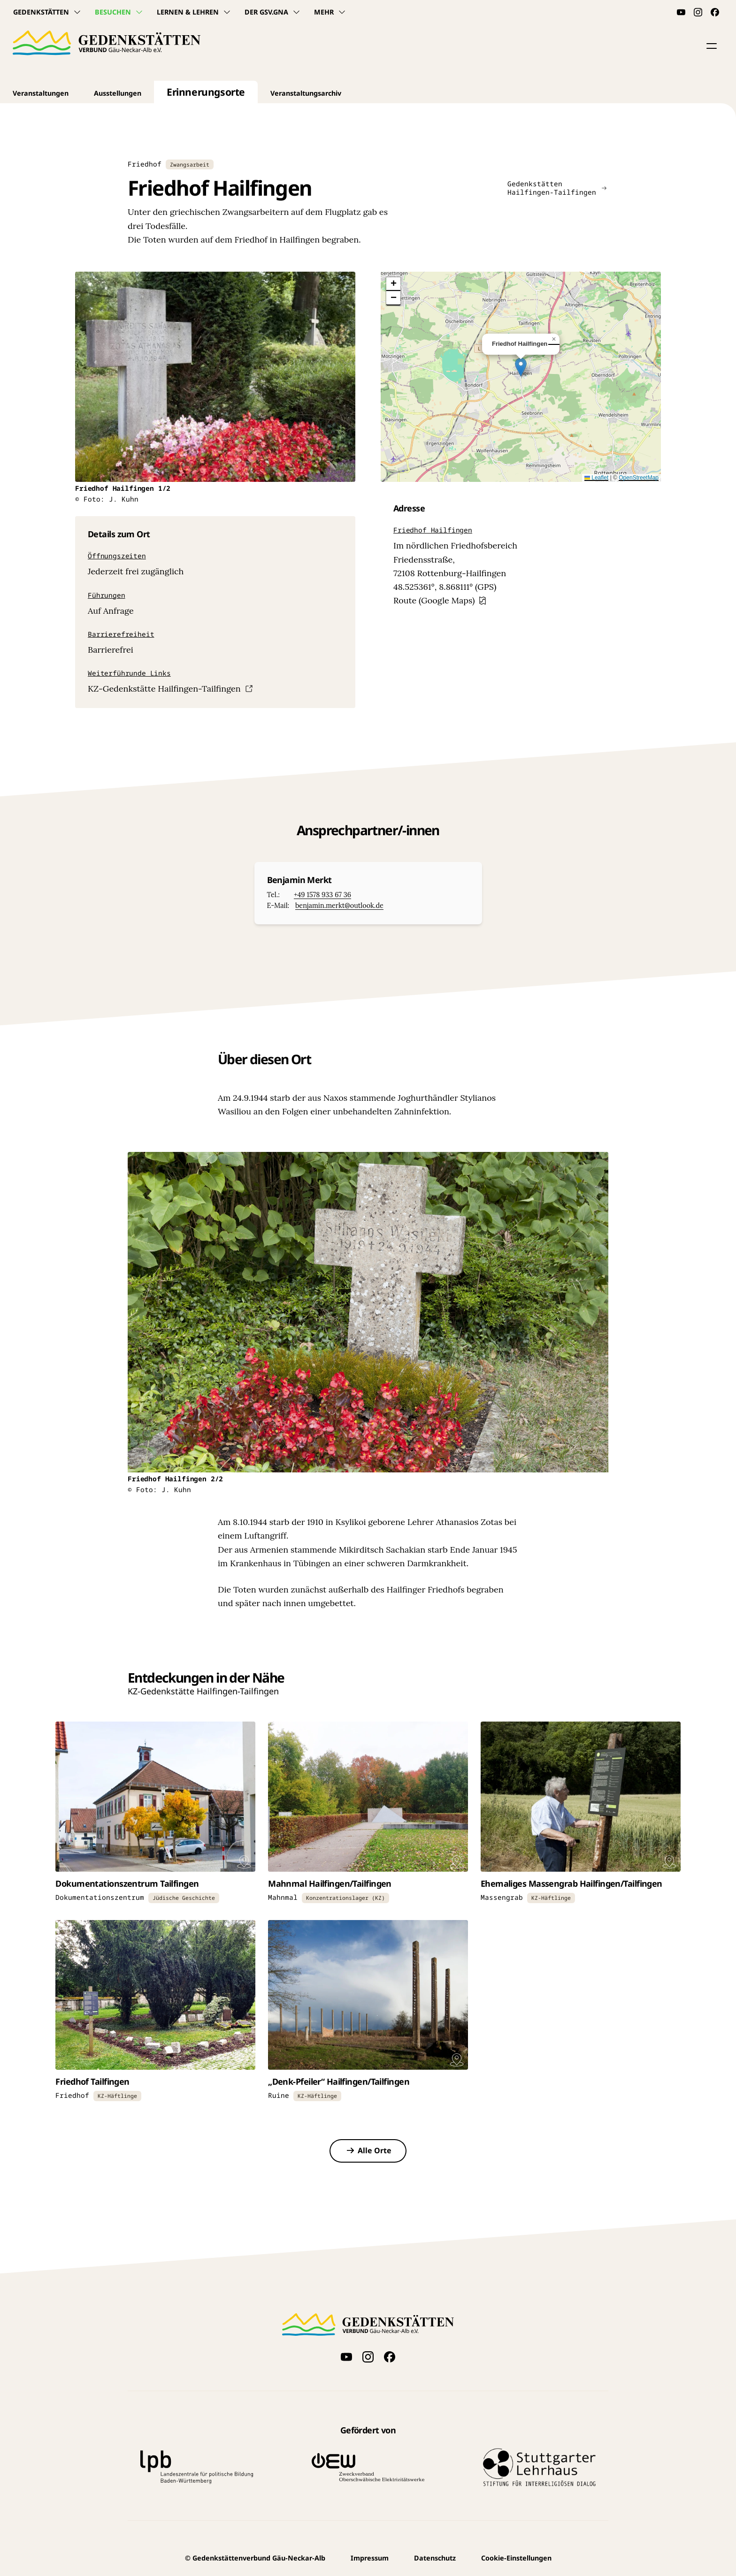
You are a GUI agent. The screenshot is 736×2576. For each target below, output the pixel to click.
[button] (711, 46)
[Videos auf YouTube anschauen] (681, 12)
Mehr (330, 12)
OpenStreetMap (639, 477)
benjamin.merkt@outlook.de (339, 905)
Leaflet (596, 477)
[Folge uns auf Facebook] (714, 12)
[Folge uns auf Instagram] (698, 12)
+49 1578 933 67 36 (322, 895)
